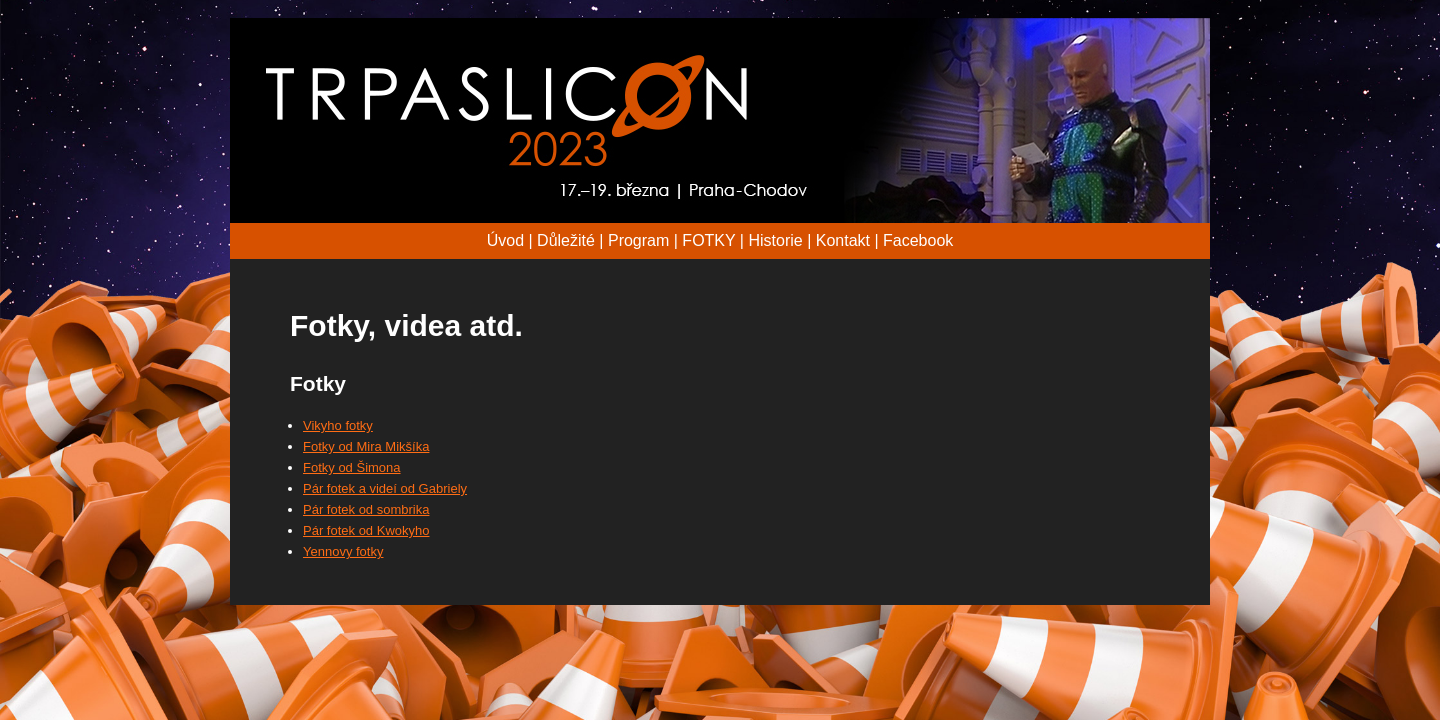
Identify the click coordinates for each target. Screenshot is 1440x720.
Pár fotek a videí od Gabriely (385, 488)
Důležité (566, 240)
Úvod (505, 240)
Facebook (918, 240)
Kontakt (843, 240)
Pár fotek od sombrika (366, 509)
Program (638, 240)
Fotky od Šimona (352, 467)
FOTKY (708, 240)
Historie (775, 240)
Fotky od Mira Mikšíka (366, 446)
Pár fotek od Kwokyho (366, 530)
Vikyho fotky (338, 425)
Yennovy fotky (343, 551)
